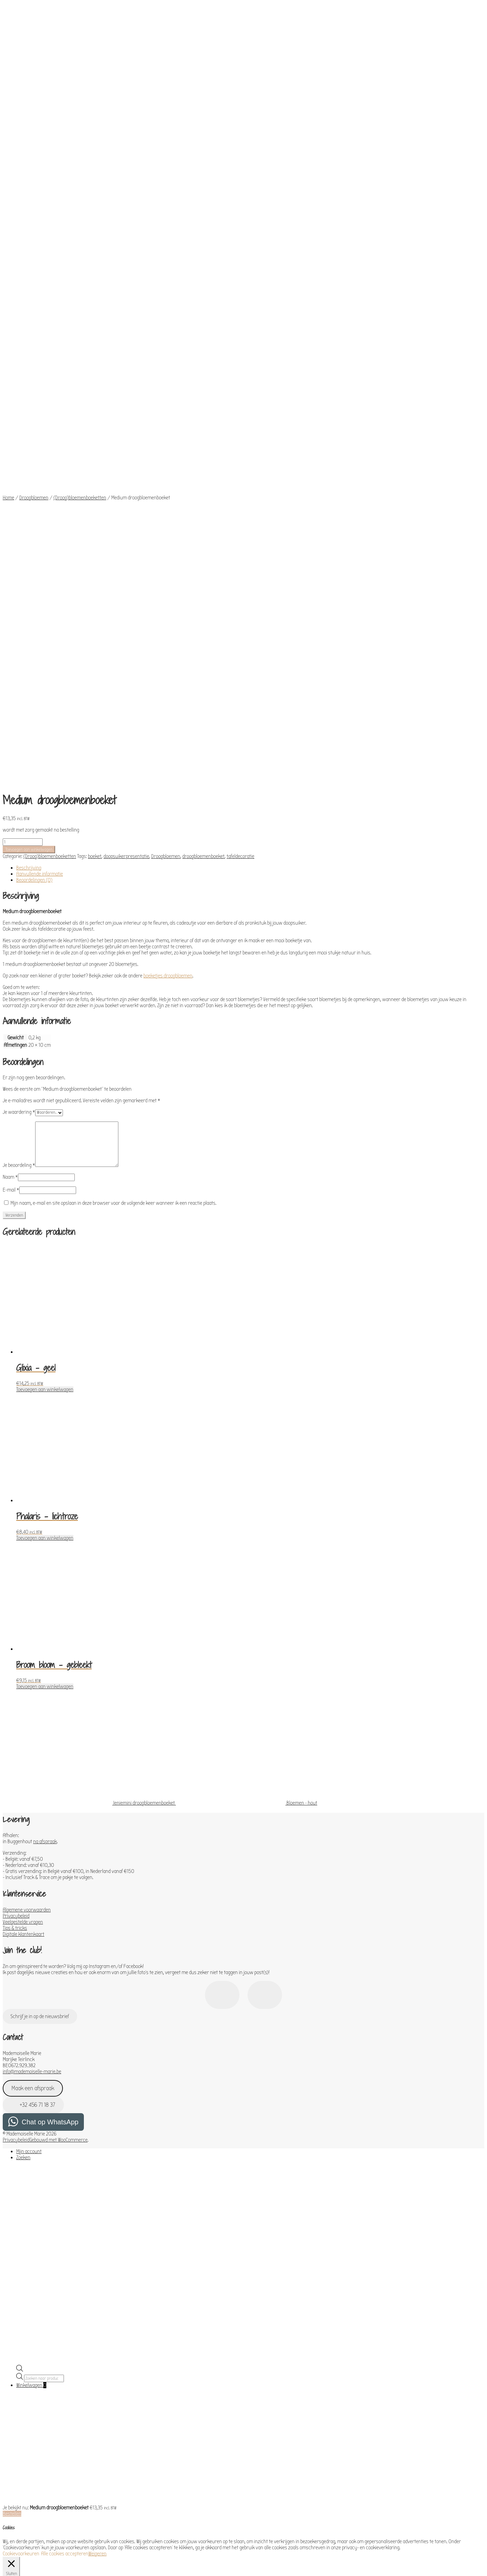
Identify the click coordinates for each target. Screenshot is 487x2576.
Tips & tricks (15, 1500)
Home (8, 342)
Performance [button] (16, 2321)
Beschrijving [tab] (28, 440)
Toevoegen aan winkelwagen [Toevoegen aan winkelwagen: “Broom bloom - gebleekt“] (44, 1259)
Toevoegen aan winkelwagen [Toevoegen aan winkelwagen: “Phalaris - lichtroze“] (44, 1110)
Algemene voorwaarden (27, 1482)
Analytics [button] (12, 2339)
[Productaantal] (23, 414)
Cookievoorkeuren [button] (21, 2126)
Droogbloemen (33, 342)
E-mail (11, 762)
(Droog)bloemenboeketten (79, 342)
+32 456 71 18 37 (33, 1677)
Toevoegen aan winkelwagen (28, 422)
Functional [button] (13, 2286)
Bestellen (12, 2086)
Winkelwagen (31, 1957)
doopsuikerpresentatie (126, 429)
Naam (10, 749)
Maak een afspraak (32, 1660)
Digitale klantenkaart (23, 1507)
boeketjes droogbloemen (167, 548)
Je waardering (19, 684)
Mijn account (29, 1724)
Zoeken (23, 1730)
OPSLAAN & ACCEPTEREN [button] (27, 2535)
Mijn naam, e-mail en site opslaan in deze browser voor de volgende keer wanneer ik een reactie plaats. (113, 775)
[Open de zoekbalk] (19, 1942)
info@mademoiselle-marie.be (32, 1644)
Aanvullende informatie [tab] (39, 446)
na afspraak (45, 1414)
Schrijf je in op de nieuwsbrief (39, 1589)
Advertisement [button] (18, 2482)
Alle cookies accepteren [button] (64, 2126)
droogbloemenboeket (203, 429)
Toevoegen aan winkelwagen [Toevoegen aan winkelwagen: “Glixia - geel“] (44, 962)
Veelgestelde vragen (23, 1494)
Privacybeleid (16, 1488)
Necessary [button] (13, 2193)
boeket (94, 429)
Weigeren (97, 2126)
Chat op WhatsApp (50, 1694)
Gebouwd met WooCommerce (58, 1712)
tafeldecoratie (240, 429)
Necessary (21, 2200)
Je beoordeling (19, 738)
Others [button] (10, 2501)
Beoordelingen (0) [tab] (34, 452)
